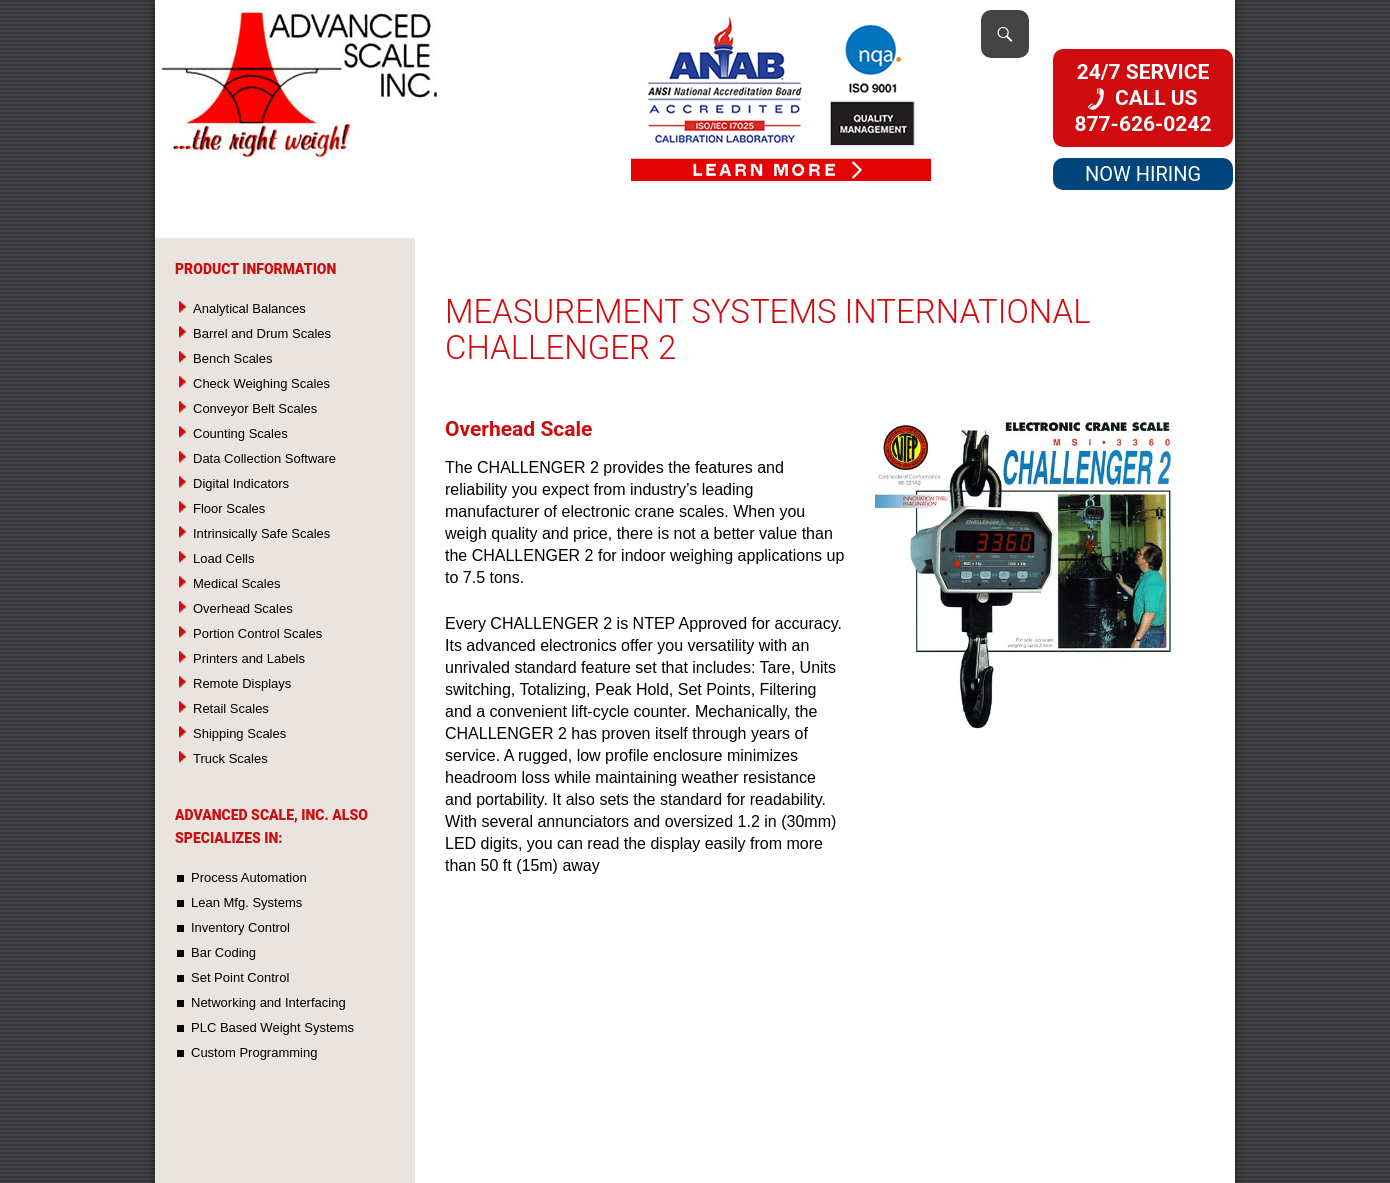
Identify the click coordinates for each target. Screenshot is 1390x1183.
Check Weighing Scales (261, 383)
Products (282, 214)
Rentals (639, 214)
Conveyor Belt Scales (255, 408)
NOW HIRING (1143, 174)
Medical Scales (236, 583)
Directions (1054, 214)
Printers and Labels (249, 658)
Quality (953, 214)
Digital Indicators (241, 483)
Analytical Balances (249, 308)
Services (384, 214)
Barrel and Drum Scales (262, 333)
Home (191, 207)
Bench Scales (233, 358)
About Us (859, 214)
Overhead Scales (243, 608)
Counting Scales (240, 433)
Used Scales (747, 214)
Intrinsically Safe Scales (261, 533)
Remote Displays (242, 683)
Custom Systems (513, 214)
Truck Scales (230, 758)
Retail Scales (231, 708)
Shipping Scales (239, 733)
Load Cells (223, 558)
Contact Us (1170, 214)
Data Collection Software (264, 458)
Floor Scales (229, 508)
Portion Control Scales (257, 633)
